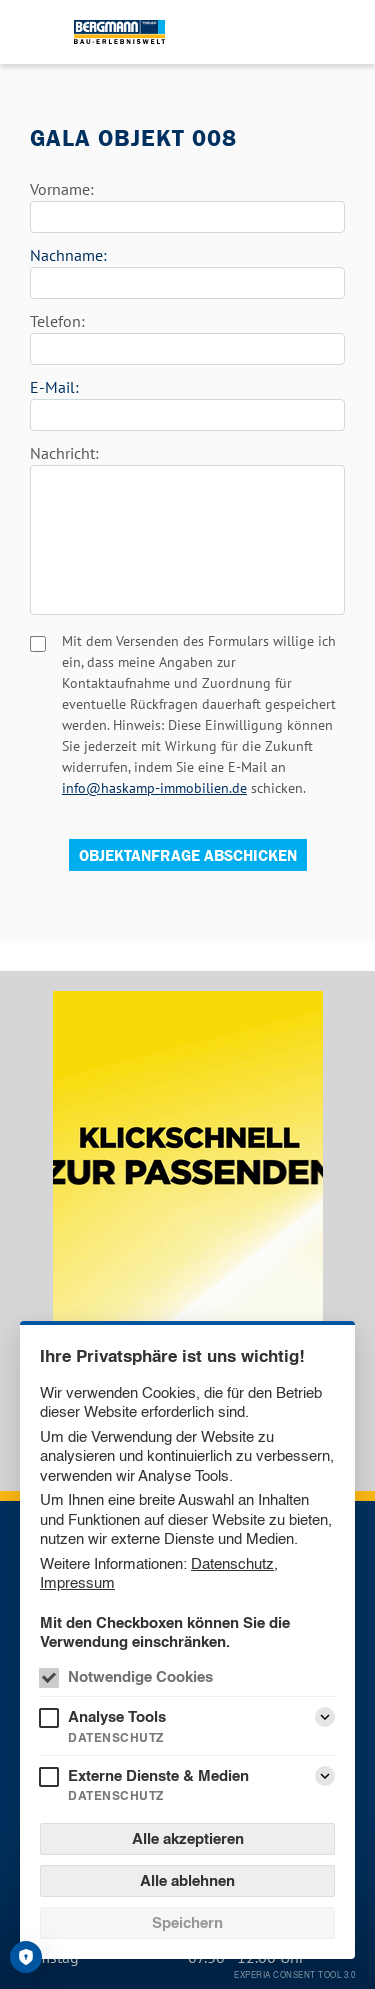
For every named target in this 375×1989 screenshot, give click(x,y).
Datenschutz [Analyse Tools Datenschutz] (116, 1737)
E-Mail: (54, 387)
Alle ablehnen (187, 1880)
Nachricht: (64, 453)
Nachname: (68, 255)
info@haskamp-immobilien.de (154, 788)
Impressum (77, 1582)
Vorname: (62, 189)
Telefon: (57, 321)
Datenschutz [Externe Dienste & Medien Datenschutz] (116, 1795)
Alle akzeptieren (188, 1838)
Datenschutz (232, 1563)
